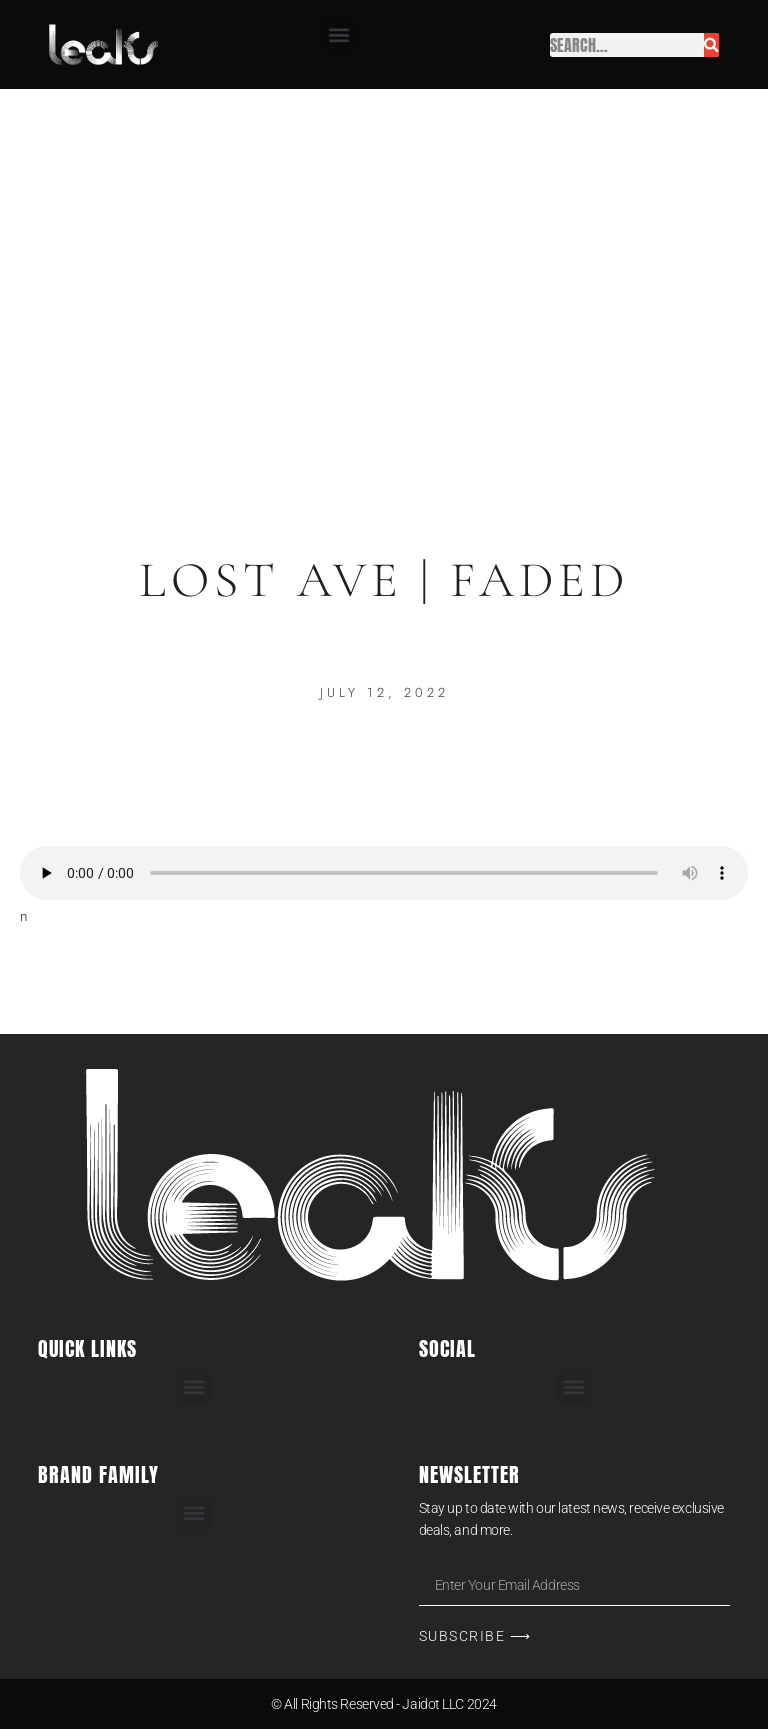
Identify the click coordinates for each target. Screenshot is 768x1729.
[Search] (711, 45)
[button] (338, 34)
